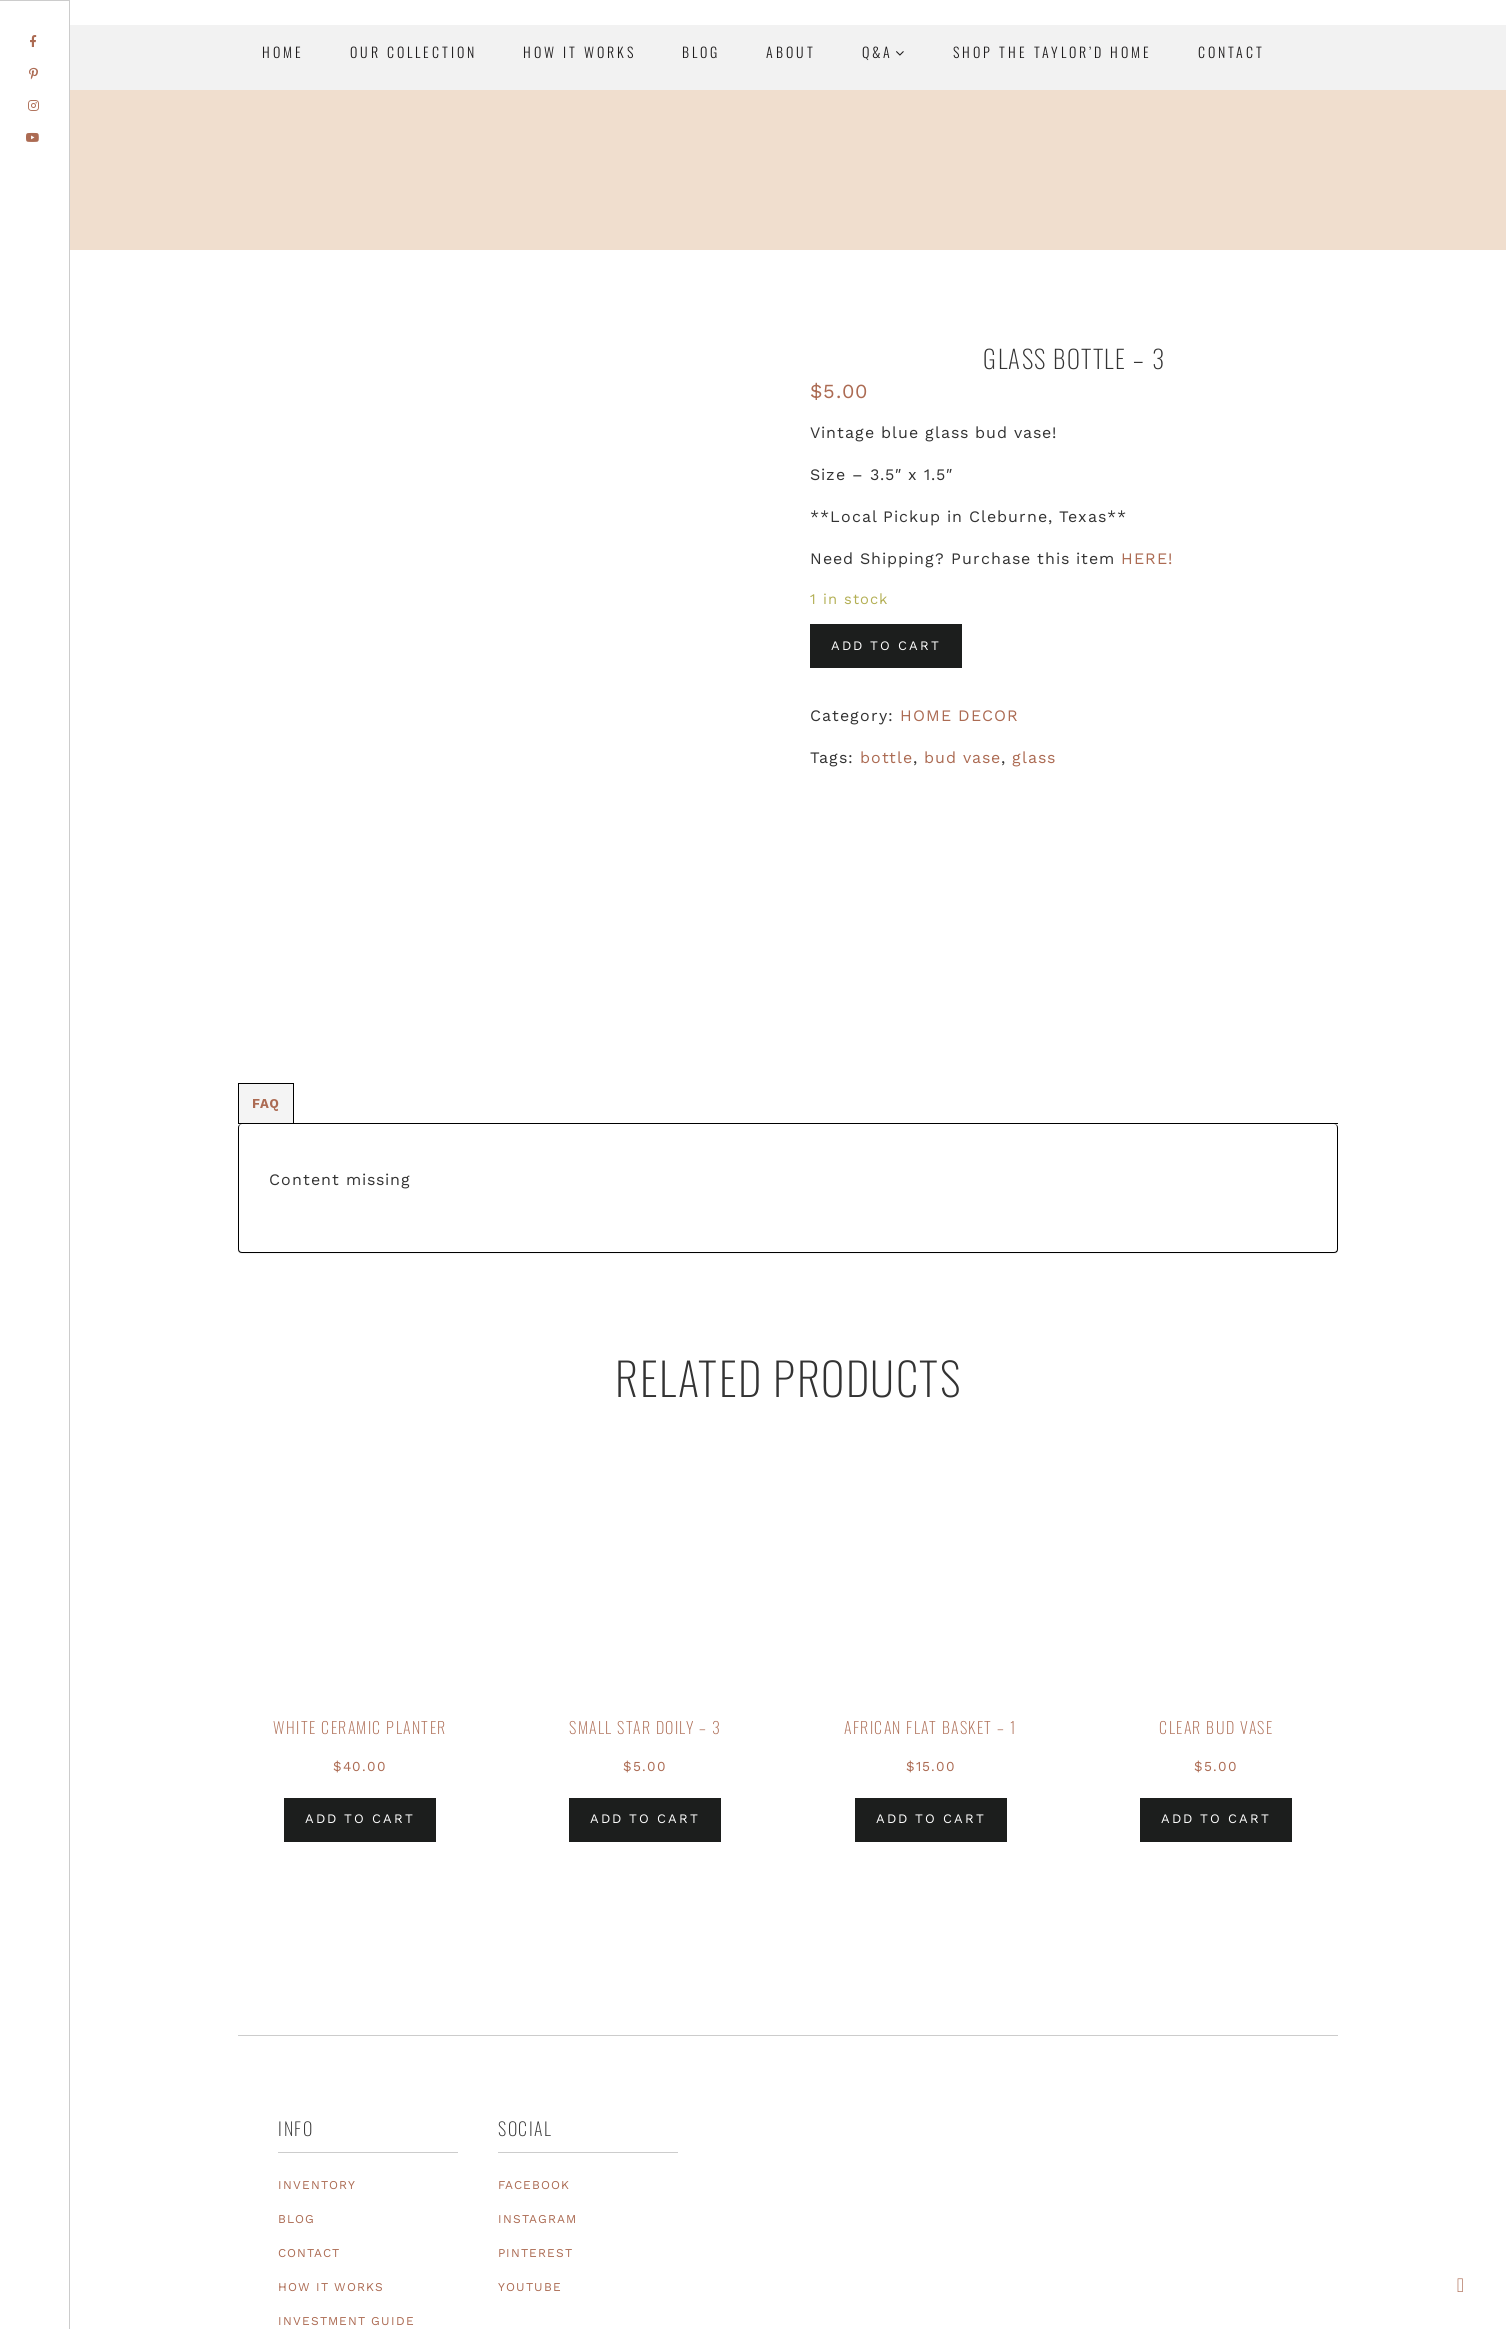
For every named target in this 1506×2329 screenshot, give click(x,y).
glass (1034, 757)
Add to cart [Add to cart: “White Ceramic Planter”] (360, 1588)
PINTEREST (535, 2022)
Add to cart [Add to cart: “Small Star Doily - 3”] (645, 1588)
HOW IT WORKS (331, 2056)
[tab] (266, 872)
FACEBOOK (534, 1954)
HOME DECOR (959, 715)
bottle (886, 757)
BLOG (296, 1988)
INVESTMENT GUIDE (346, 2090)
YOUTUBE (530, 2056)
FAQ (266, 872)
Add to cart (886, 645)
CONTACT (309, 2022)
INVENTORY (317, 1954)
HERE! (1147, 558)
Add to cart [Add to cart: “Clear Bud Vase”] (1216, 1588)
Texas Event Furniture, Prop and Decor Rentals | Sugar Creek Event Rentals (1366, 220)
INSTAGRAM (537, 1988)
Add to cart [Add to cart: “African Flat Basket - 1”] (931, 1588)
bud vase (962, 757)
